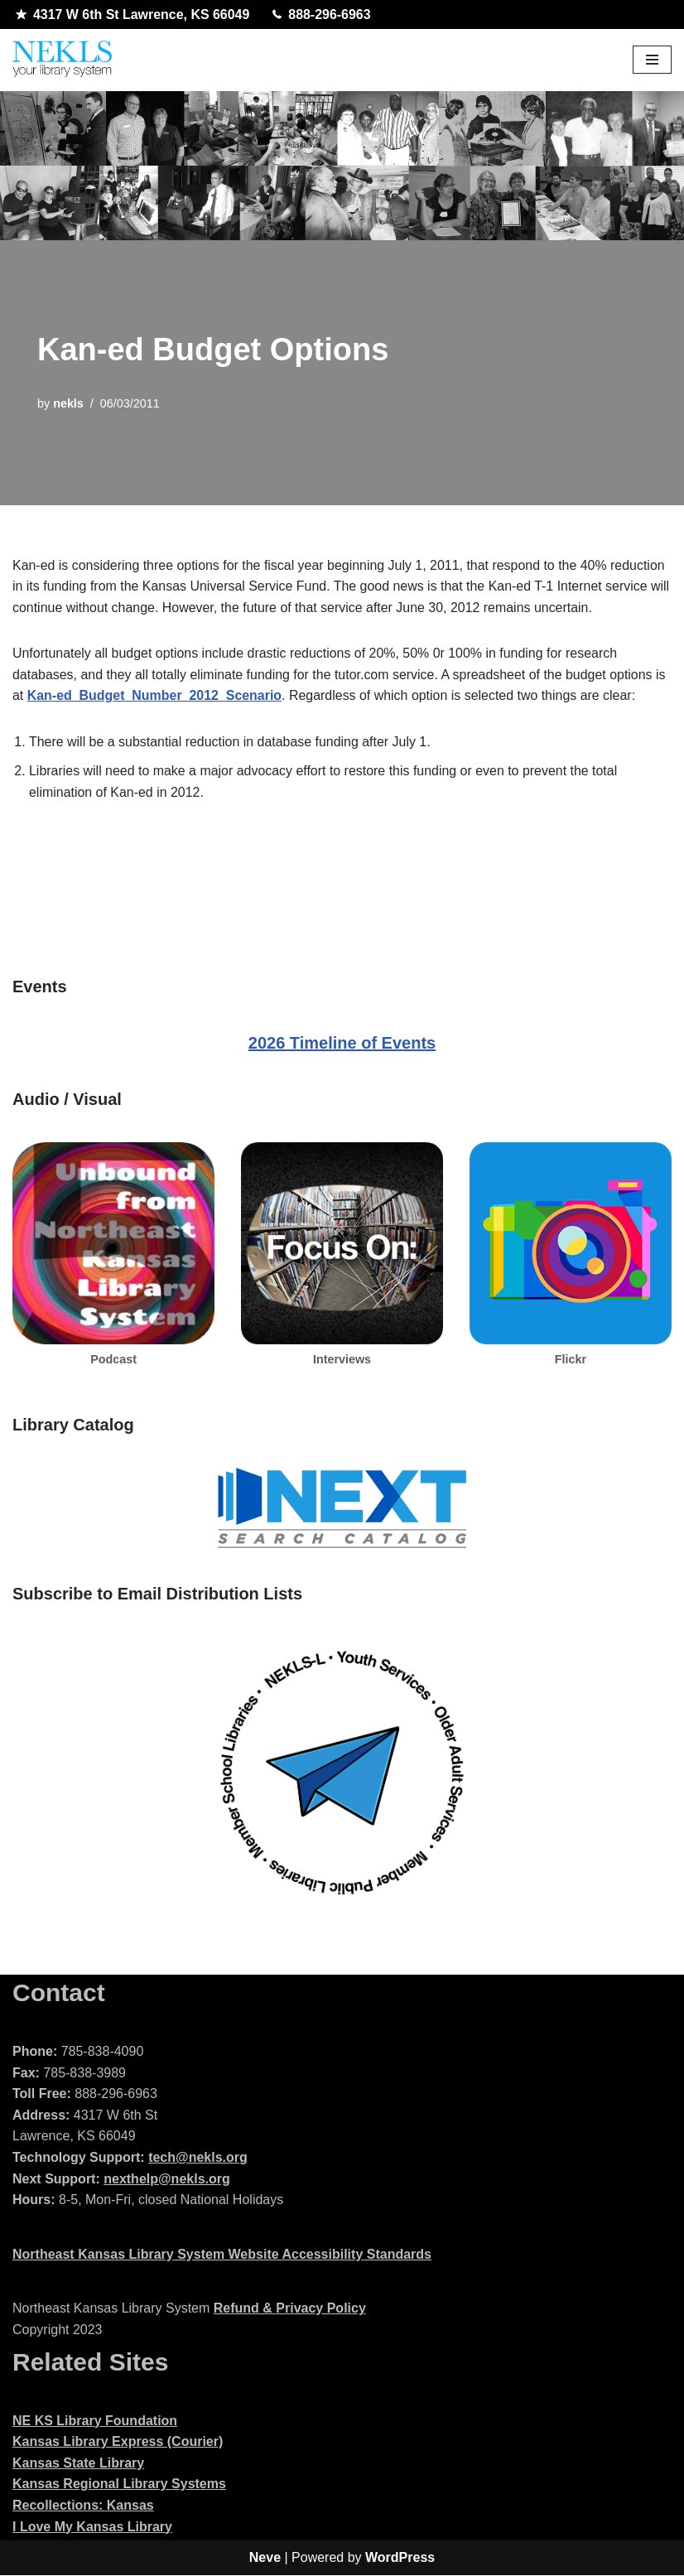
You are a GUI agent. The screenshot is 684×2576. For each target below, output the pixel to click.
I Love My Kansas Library (92, 2528)
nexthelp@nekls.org (167, 2180)
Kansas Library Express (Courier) (117, 2442)
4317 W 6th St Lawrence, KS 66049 (133, 15)
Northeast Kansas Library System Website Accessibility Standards (221, 2255)
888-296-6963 (322, 15)
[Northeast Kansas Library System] (62, 60)
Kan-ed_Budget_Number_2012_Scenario (155, 696)
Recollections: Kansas (83, 2506)
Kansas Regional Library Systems (119, 2485)
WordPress (400, 2558)
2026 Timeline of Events (342, 1044)
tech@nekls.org (198, 2158)
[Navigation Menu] (652, 60)
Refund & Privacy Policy (290, 2310)
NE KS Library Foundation (94, 2421)
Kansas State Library (78, 2464)
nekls (68, 403)
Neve (265, 2558)
